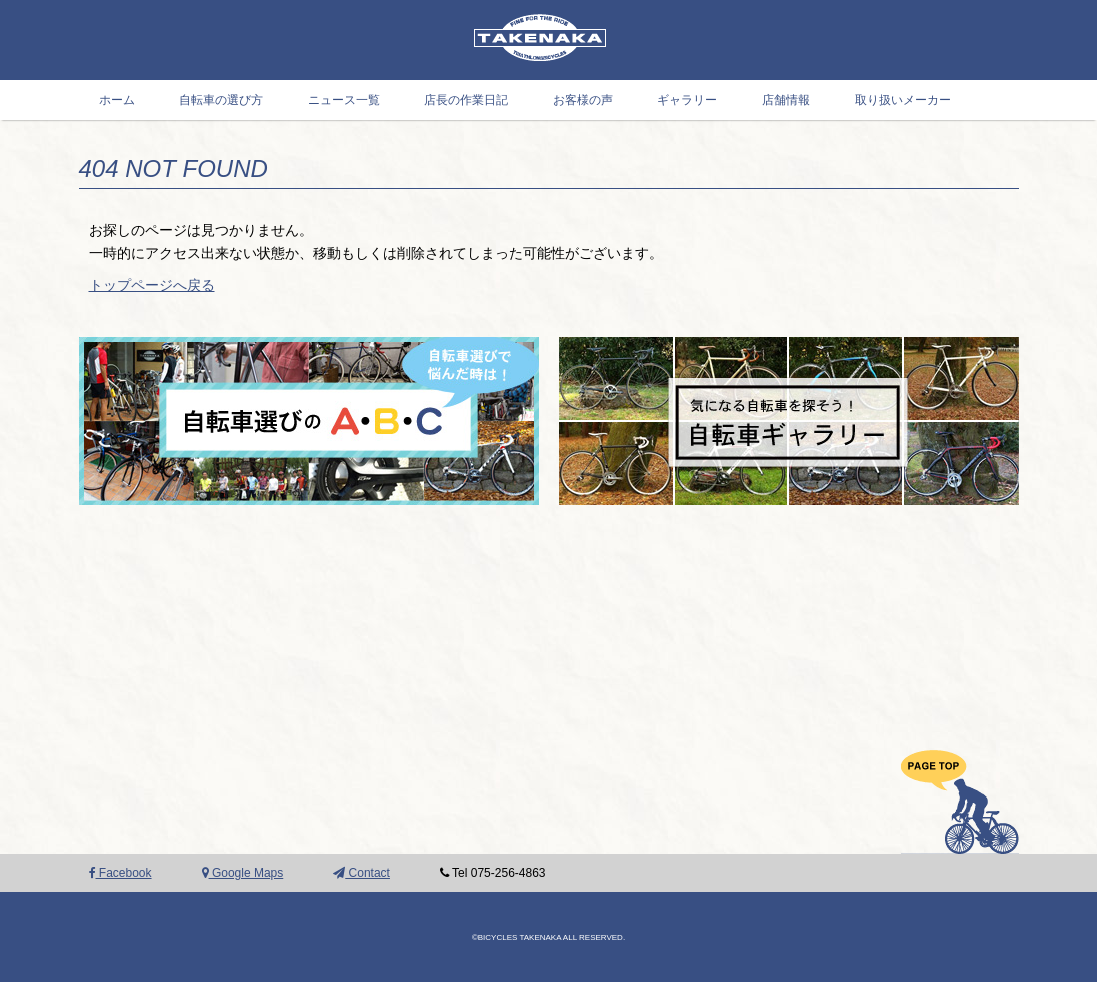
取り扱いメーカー (903, 100)
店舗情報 (786, 100)
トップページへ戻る (152, 285)
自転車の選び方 (221, 100)
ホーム (117, 100)
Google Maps (243, 873)
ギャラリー (687, 100)
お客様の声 (583, 100)
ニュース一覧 (344, 100)
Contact (361, 873)
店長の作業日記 (466, 100)
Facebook (120, 873)
